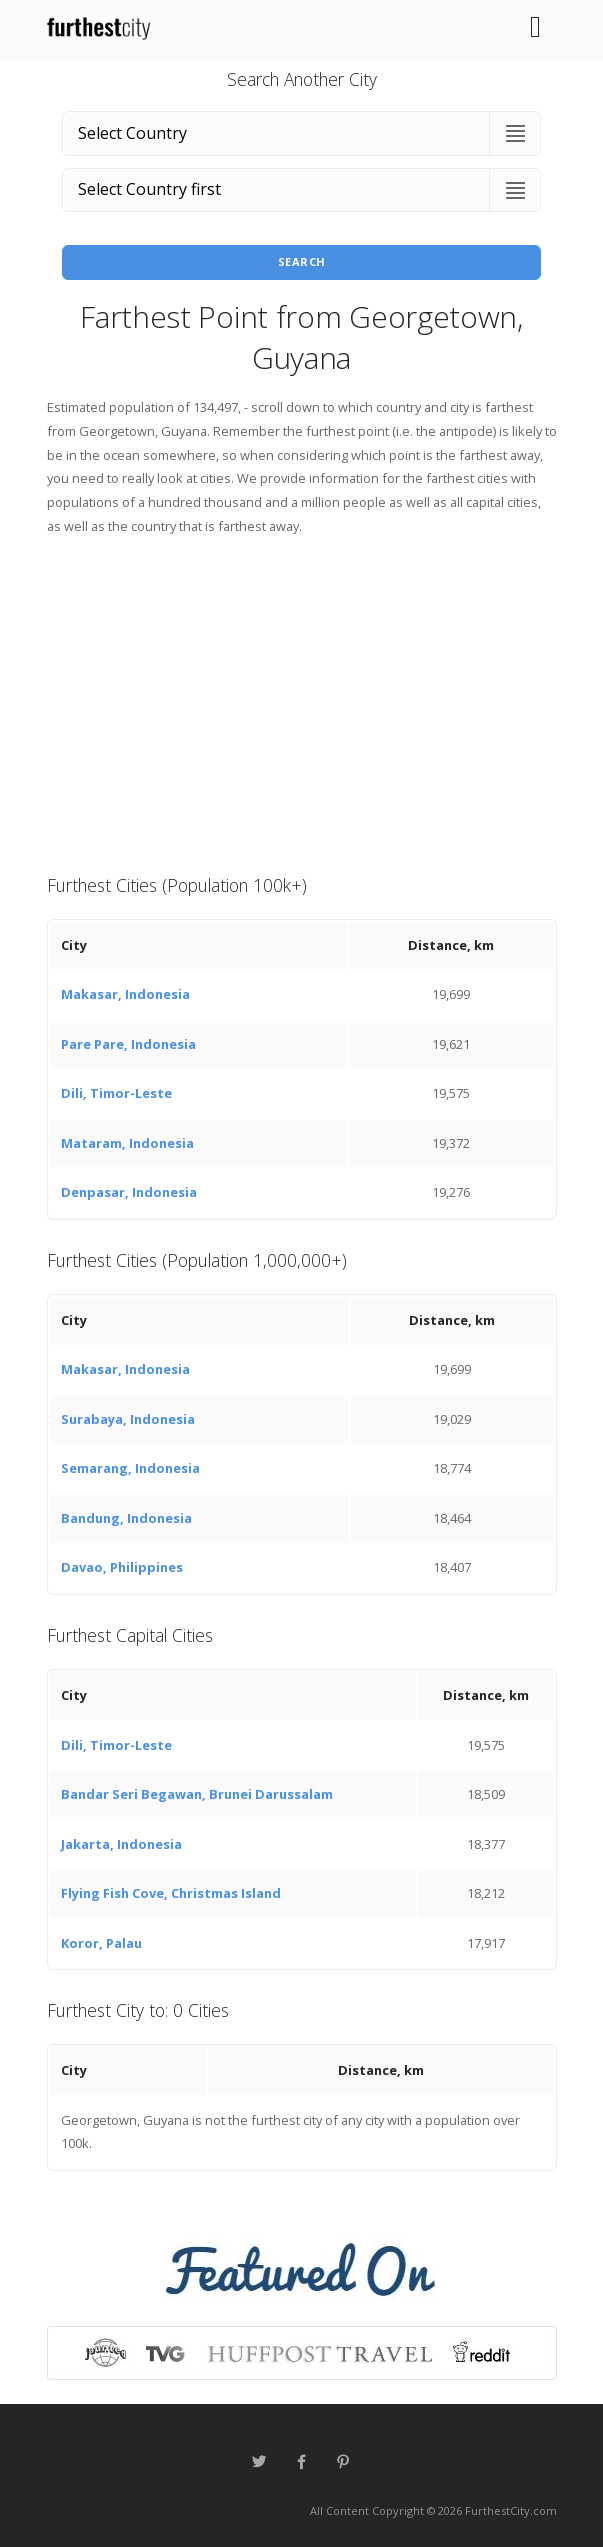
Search (302, 261)
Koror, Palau (101, 1943)
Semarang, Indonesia (130, 1468)
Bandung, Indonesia (126, 1518)
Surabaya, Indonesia (128, 1419)
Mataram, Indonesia (127, 1143)
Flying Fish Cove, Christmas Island (171, 1893)
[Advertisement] (302, 703)
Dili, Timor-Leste (116, 1093)
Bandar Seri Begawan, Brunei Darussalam (197, 1794)
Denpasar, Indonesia (129, 1192)
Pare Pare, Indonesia (128, 1044)
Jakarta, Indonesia (121, 1844)
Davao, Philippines (122, 1567)
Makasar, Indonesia (125, 994)
